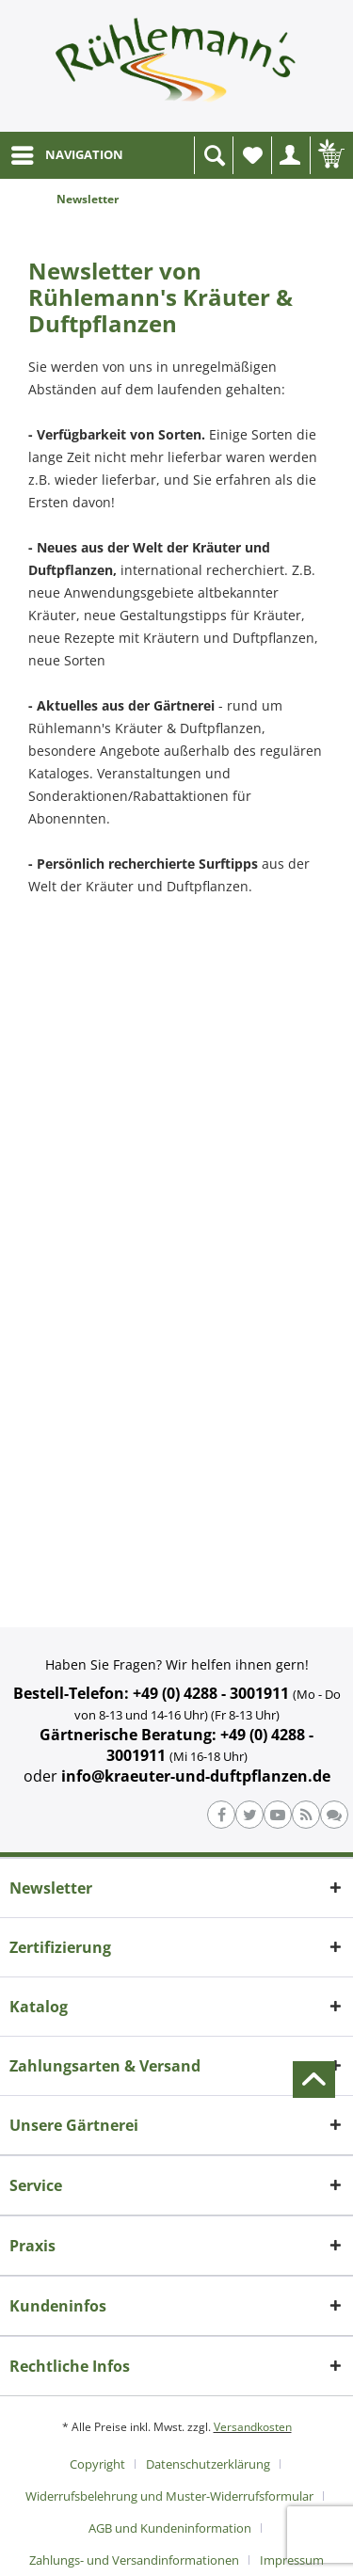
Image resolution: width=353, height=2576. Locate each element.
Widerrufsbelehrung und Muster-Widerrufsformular (169, 2496)
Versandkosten (253, 2427)
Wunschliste (257, 160)
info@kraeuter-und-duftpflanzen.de (195, 1776)
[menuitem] (66, 155)
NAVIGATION (67, 151)
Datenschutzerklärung (208, 2464)
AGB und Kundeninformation (169, 2528)
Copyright (97, 2464)
